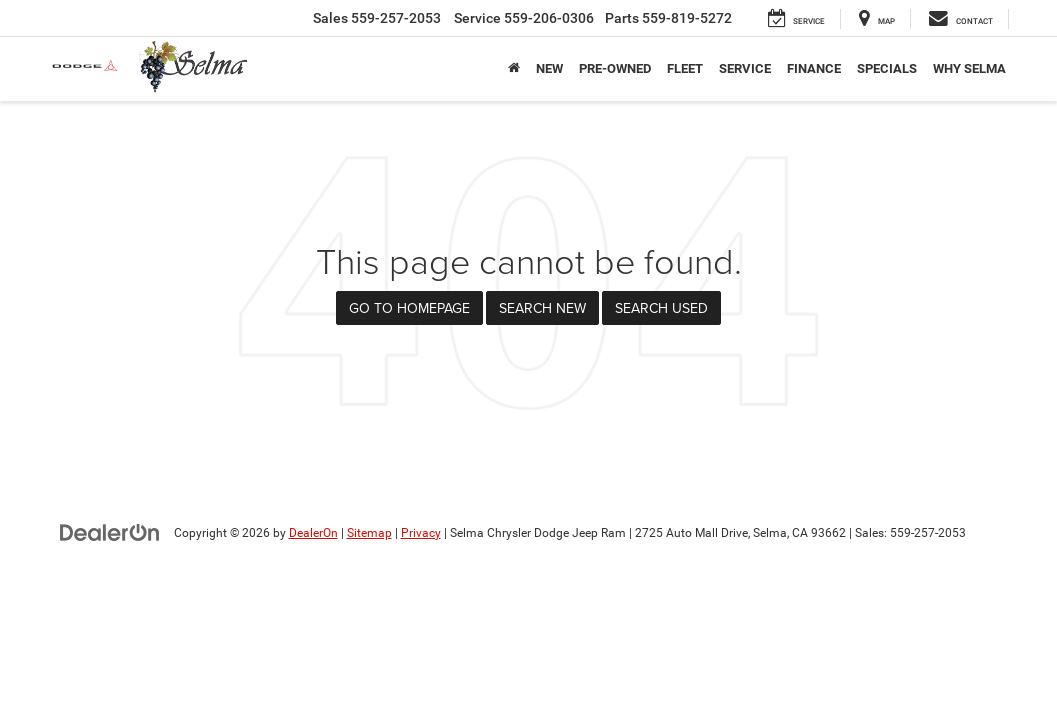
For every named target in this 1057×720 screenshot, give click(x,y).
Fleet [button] (685, 68)
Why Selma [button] (969, 68)
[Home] (514, 69)
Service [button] (745, 68)
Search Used (661, 308)
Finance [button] (814, 68)
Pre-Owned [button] (615, 68)
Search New (542, 308)
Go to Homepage (409, 308)
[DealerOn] (110, 532)
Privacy (421, 533)
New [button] (549, 68)
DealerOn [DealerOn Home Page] (313, 533)
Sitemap (369, 533)
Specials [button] (887, 68)
